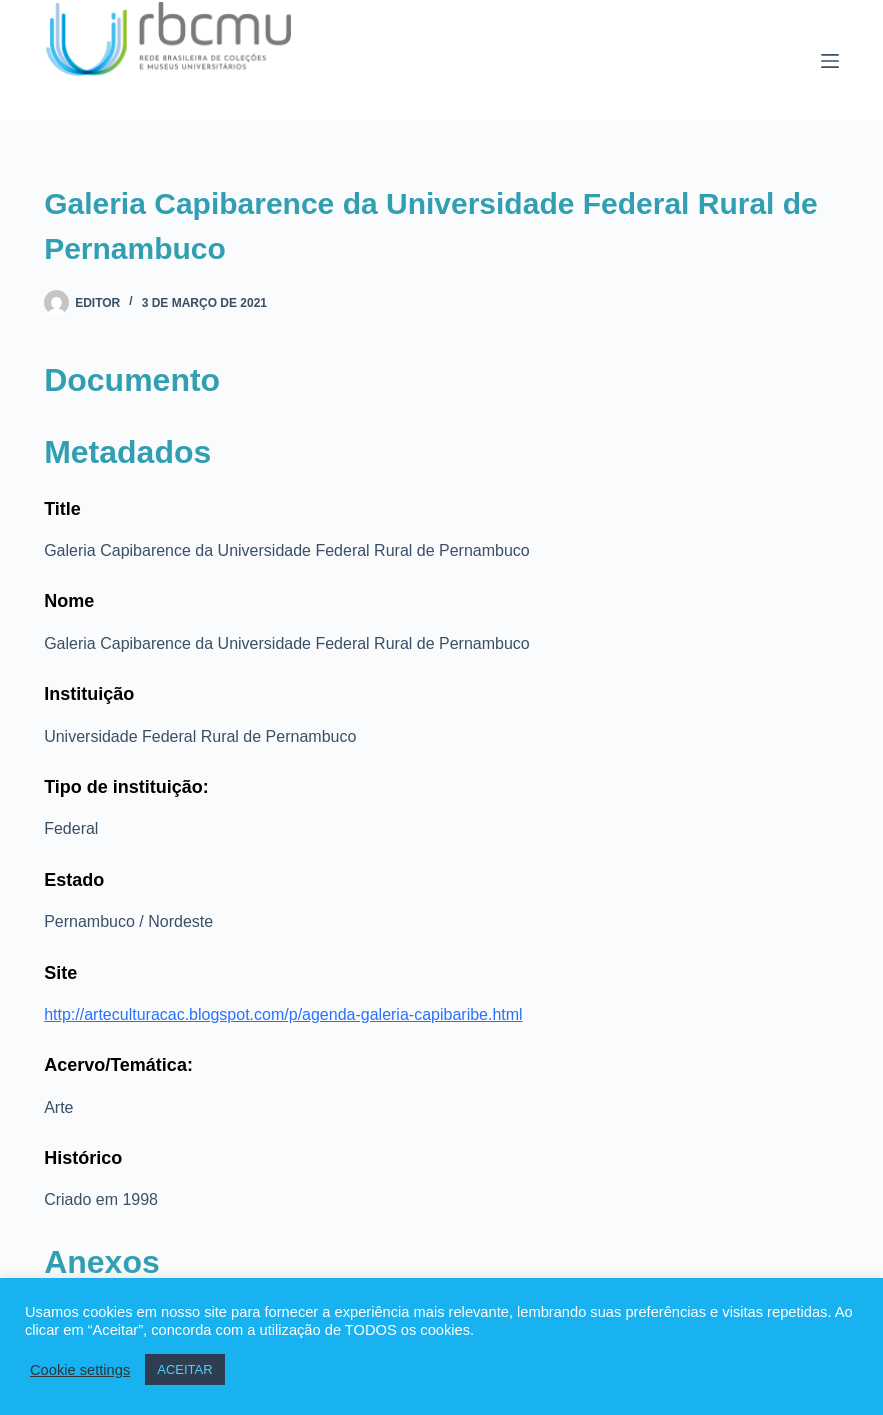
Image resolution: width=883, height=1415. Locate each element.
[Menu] (830, 61)
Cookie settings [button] (80, 1370)
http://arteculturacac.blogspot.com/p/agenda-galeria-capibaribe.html (283, 1014)
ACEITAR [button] (184, 1369)
